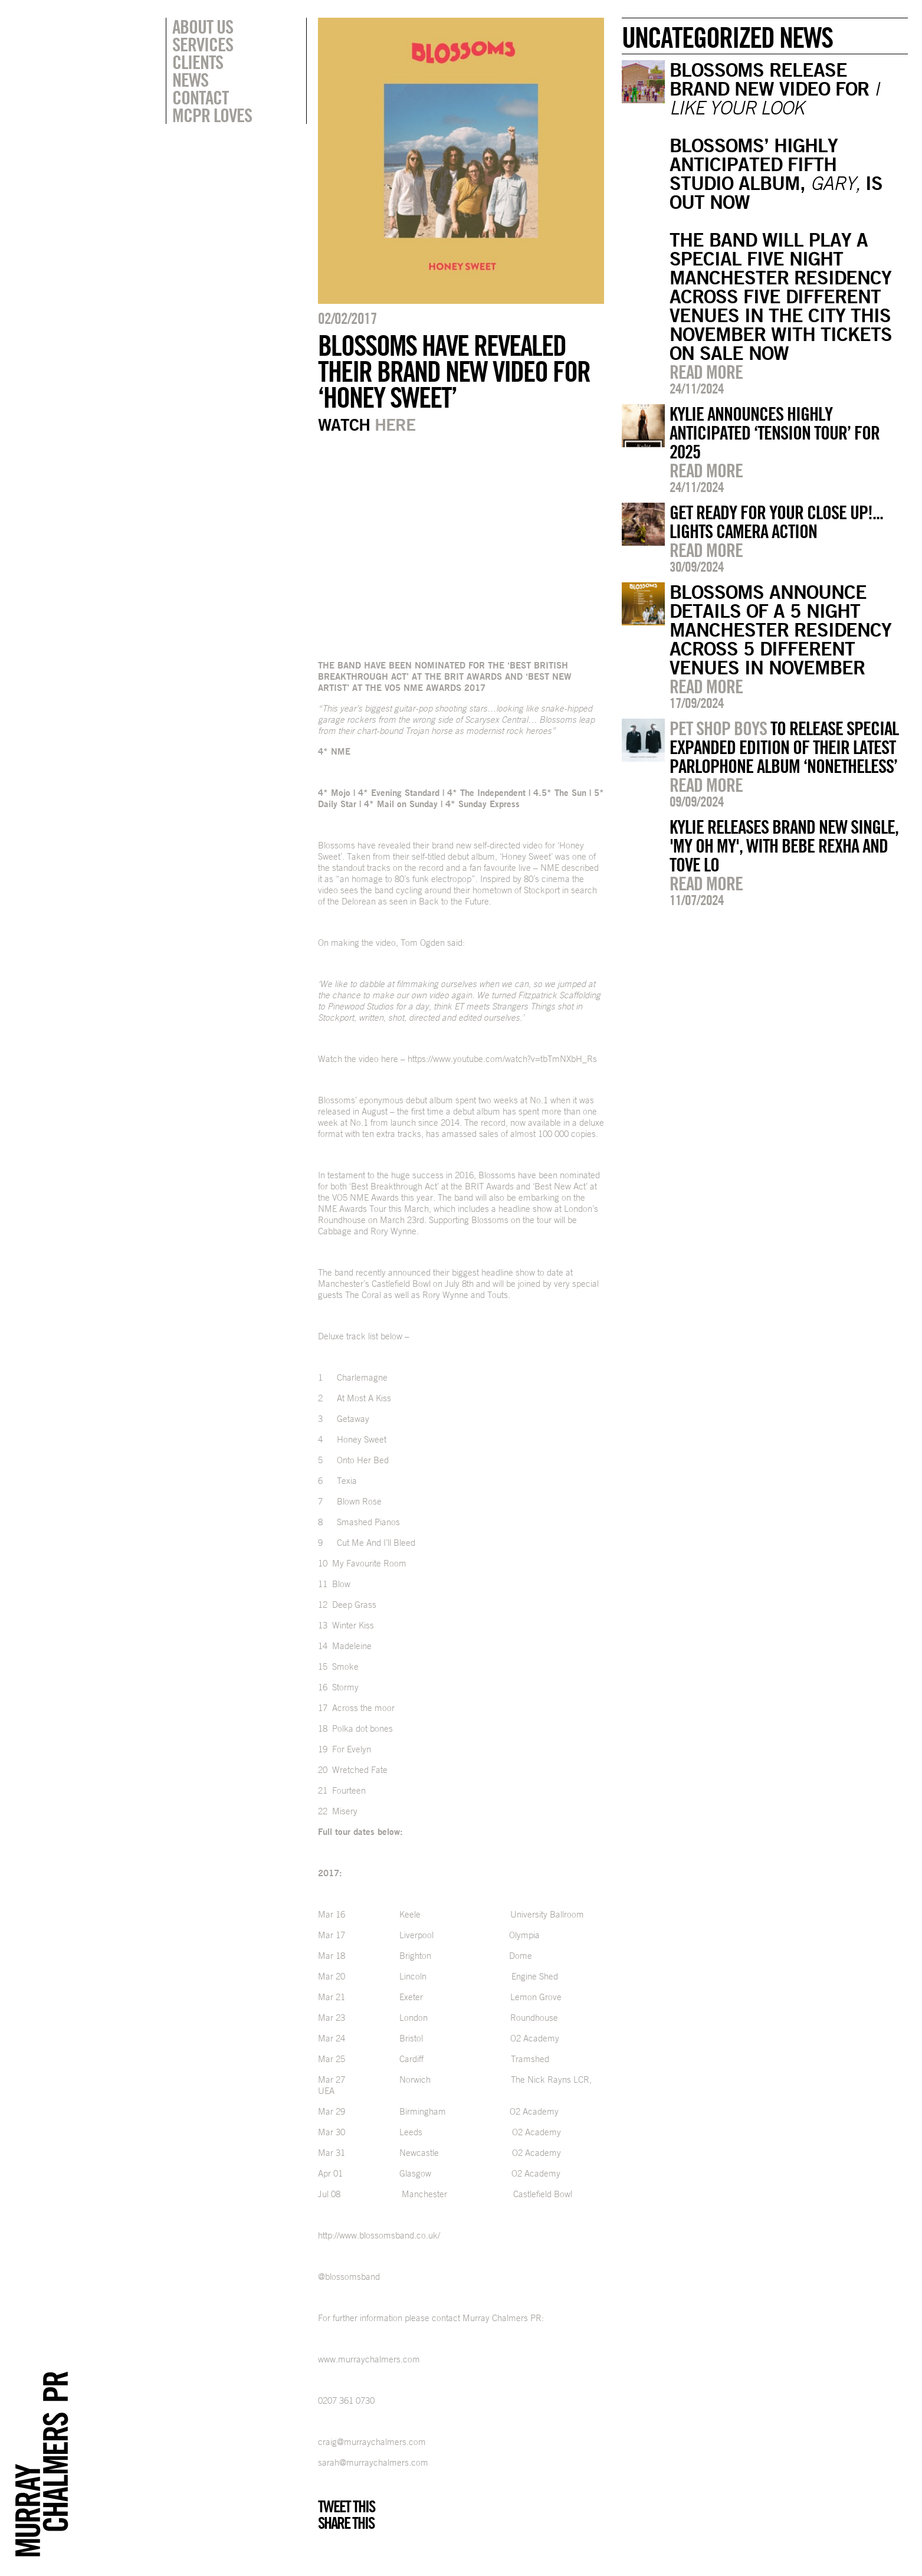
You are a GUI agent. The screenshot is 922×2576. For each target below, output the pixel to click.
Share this (346, 2523)
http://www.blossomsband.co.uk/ (379, 2235)
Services (202, 44)
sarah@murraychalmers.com (373, 2462)
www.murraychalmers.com (369, 2359)
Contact (200, 97)
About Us (202, 26)
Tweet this (346, 2506)
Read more (706, 372)
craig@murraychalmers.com (372, 2441)
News (190, 79)
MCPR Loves (212, 115)
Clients (197, 62)
